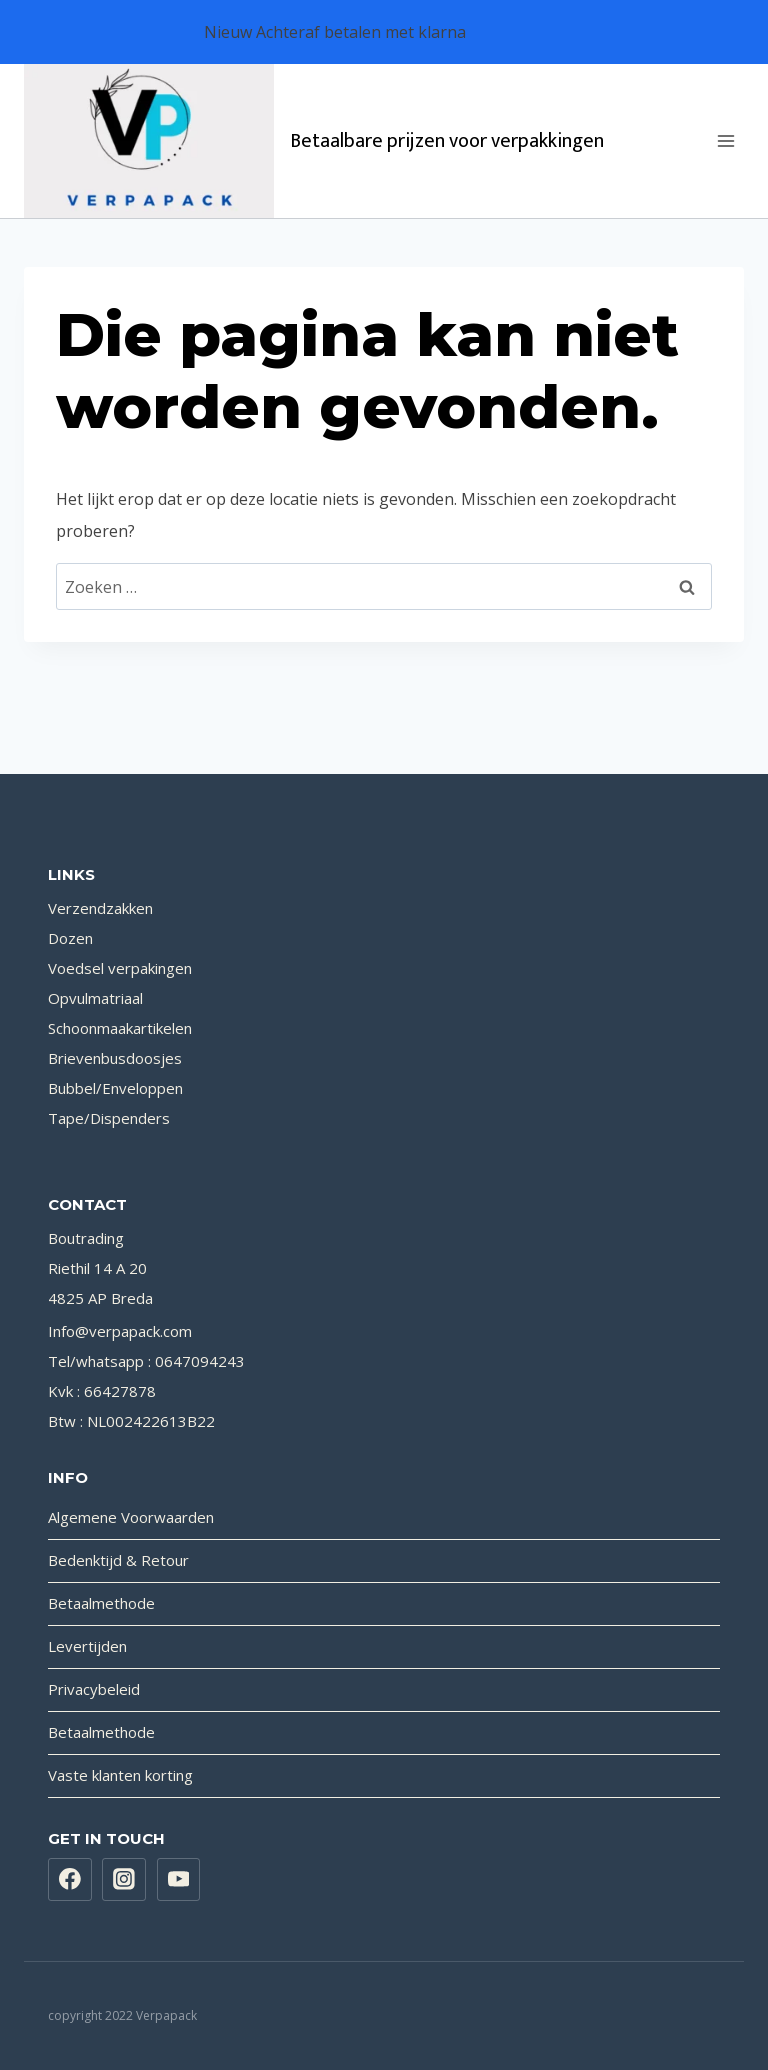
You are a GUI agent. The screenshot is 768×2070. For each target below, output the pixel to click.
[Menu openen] (725, 140)
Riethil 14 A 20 (97, 1268)
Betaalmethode (101, 1603)
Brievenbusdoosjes (115, 1058)
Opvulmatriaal (95, 998)
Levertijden (87, 1646)
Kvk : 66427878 (102, 1391)
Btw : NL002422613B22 (131, 1421)
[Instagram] (124, 1880)
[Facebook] (70, 1880)
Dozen (70, 938)
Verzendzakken (100, 908)
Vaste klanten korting (120, 1775)
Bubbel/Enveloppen (115, 1088)
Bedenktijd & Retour (118, 1560)
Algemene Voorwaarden (131, 1517)
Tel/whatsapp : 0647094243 (146, 1361)
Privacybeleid (94, 1689)
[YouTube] (179, 1880)
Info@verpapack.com (120, 1331)
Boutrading (86, 1238)
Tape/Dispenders (109, 1118)
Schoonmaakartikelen (120, 1028)
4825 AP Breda (100, 1298)
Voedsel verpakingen (120, 968)
